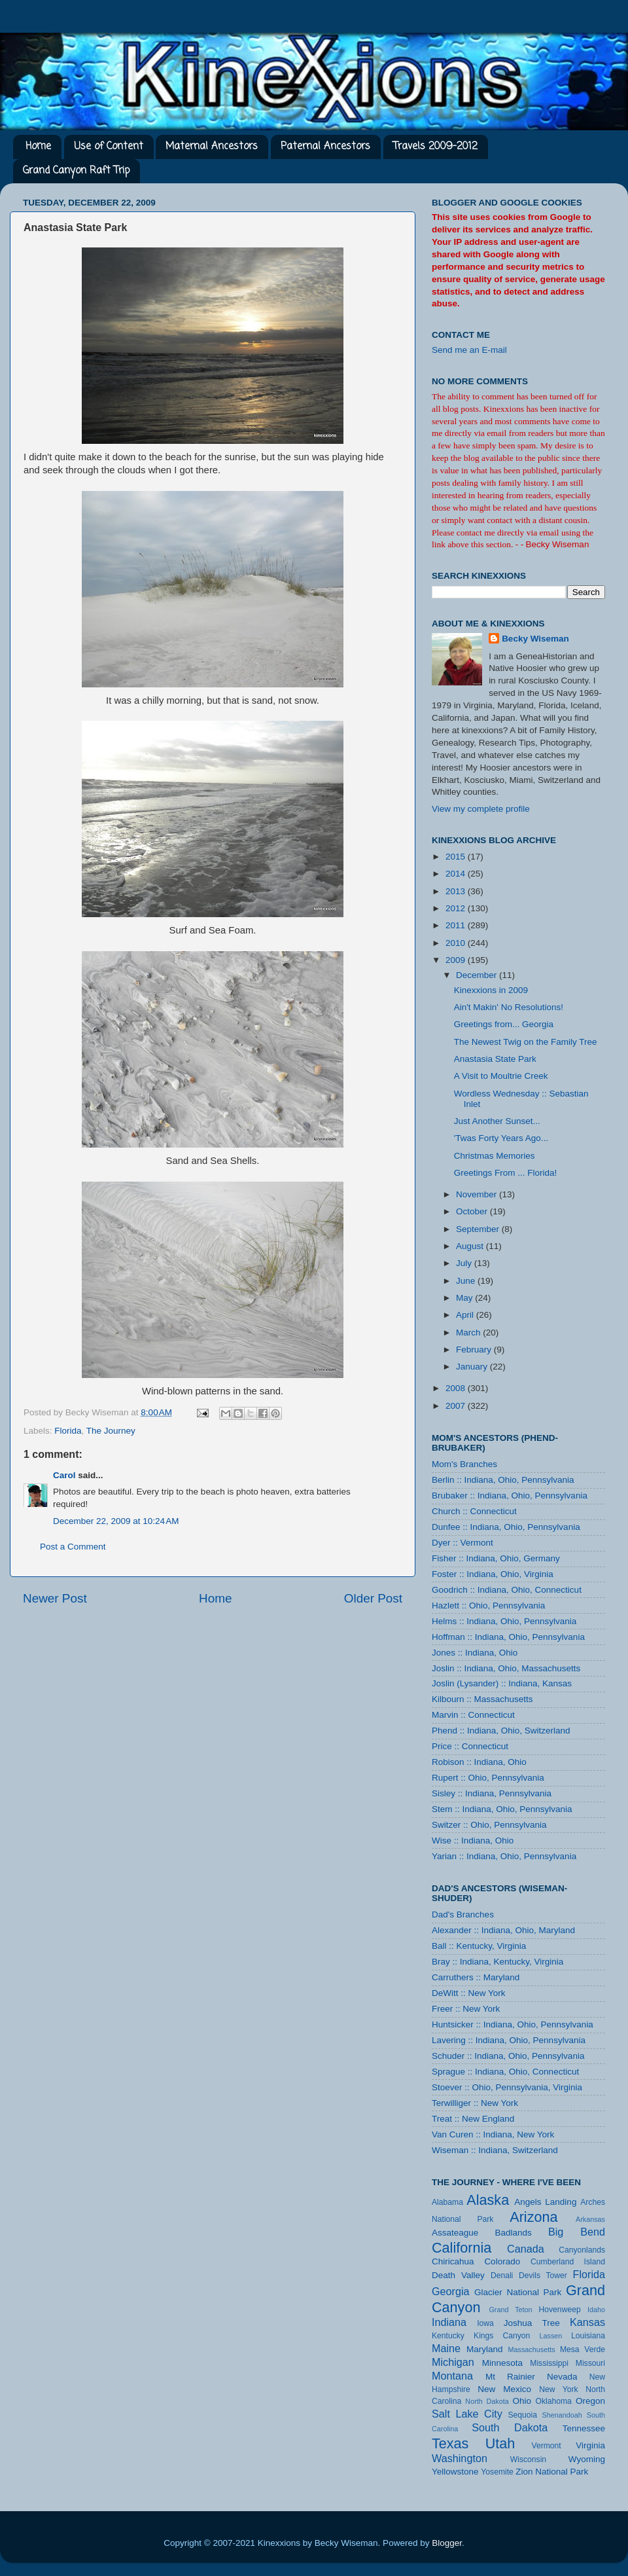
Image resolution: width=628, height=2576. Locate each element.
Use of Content (108, 146)
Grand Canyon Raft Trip (76, 171)
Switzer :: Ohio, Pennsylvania (489, 1825)
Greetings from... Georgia (503, 1024)
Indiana (449, 2322)
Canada (525, 2249)
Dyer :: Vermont (462, 1543)
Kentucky (448, 2335)
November (477, 1194)
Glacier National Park (517, 2292)
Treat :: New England (473, 2119)
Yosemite (497, 2471)
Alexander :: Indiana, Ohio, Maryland (503, 1930)
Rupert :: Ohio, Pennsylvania (488, 1778)
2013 (456, 891)
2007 (456, 1406)
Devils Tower (543, 2275)
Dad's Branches (463, 1914)
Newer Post (55, 1598)
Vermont (546, 2445)
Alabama (447, 2202)
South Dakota (510, 2427)
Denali (502, 2275)
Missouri (590, 2363)
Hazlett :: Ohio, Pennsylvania (488, 1605)
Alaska (487, 2200)
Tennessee (584, 2428)
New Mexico (504, 2389)
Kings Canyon (502, 2335)
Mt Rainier (510, 2377)
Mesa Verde (582, 2349)
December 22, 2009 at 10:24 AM (116, 1521)
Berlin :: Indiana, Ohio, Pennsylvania (503, 1480)
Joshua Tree (532, 2323)
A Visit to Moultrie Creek (501, 1076)
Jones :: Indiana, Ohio (474, 1653)
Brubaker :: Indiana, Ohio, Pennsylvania (509, 1495)
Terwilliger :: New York (475, 2103)
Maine (446, 2348)
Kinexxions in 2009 (491, 990)
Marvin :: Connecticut (473, 1715)
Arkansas (590, 2219)
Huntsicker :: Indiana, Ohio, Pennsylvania (512, 2024)
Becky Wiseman (535, 639)
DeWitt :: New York (469, 1993)
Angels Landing (545, 2202)
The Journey (110, 1431)
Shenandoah (562, 2415)
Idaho (596, 2309)
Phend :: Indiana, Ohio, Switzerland (501, 1730)
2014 (456, 874)
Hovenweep (560, 2309)
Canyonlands (582, 2250)
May (465, 1298)
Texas (450, 2443)
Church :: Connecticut (474, 1511)
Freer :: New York (466, 2009)
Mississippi (549, 2363)
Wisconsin (528, 2459)
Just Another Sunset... (497, 1121)
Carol (64, 1475)
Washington (459, 2458)
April (466, 1315)
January (473, 1366)
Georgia (451, 2291)
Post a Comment (73, 1546)
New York (558, 2389)
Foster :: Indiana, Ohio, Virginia (492, 1574)
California (461, 2248)
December (477, 975)
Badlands (513, 2233)
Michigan (453, 2362)
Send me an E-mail (469, 350)
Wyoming (586, 2459)
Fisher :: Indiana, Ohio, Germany (496, 1558)
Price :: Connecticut (470, 1746)
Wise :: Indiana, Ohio (473, 1840)
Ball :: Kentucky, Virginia (479, 1946)
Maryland (484, 2349)
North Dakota (486, 2401)
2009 (456, 960)
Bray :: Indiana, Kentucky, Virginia (497, 1962)
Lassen (550, 2336)
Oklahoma (553, 2401)
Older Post (373, 1598)
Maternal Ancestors (212, 146)
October (473, 1211)
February (475, 1349)
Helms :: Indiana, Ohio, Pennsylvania (504, 1621)
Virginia (590, 2445)
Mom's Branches (464, 1464)
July (465, 1263)
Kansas (587, 2322)
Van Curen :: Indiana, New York (493, 2134)
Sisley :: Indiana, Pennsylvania (491, 1793)
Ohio (521, 2401)
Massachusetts (531, 2349)
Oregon (590, 2401)
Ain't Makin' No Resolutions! (508, 1007)
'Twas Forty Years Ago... (501, 1138)
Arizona (533, 2217)
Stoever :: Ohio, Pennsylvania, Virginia (507, 2087)
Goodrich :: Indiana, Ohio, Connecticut (507, 1590)
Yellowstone (455, 2471)
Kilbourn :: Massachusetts (482, 1699)
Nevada (562, 2377)
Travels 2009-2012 (435, 146)
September (479, 1229)
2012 (456, 908)
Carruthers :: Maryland (475, 1977)
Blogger (447, 2543)
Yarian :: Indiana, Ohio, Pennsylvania (504, 1856)
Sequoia (523, 2415)
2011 (456, 925)
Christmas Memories (494, 1156)
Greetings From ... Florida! (505, 1173)
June (467, 1281)
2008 (456, 1388)
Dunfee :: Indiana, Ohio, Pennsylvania (506, 1527)
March (469, 1332)
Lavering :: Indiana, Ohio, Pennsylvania (508, 2040)
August (471, 1246)
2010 (456, 943)
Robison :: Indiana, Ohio (479, 1762)
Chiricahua (453, 2261)
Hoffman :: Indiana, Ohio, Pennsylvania (508, 1637)
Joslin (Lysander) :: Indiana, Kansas (502, 1683)
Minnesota (502, 2363)
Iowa (485, 2323)
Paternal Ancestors (325, 146)
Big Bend (576, 2232)
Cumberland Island (568, 2261)
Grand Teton (510, 2309)
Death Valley (458, 2275)
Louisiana (588, 2335)
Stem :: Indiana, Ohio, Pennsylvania (502, 1809)
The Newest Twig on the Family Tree (525, 1042)
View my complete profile (481, 809)
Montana (452, 2376)
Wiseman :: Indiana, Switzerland (495, 2150)
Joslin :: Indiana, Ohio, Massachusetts (506, 1668)
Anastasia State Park (495, 1059)
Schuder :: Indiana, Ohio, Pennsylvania (508, 2056)
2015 (456, 857)
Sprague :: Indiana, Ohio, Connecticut (505, 2072)
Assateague (455, 2233)
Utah (500, 2443)
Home (38, 146)
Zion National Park (551, 2471)
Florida (67, 1431)
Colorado (502, 2261)
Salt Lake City (467, 2414)
